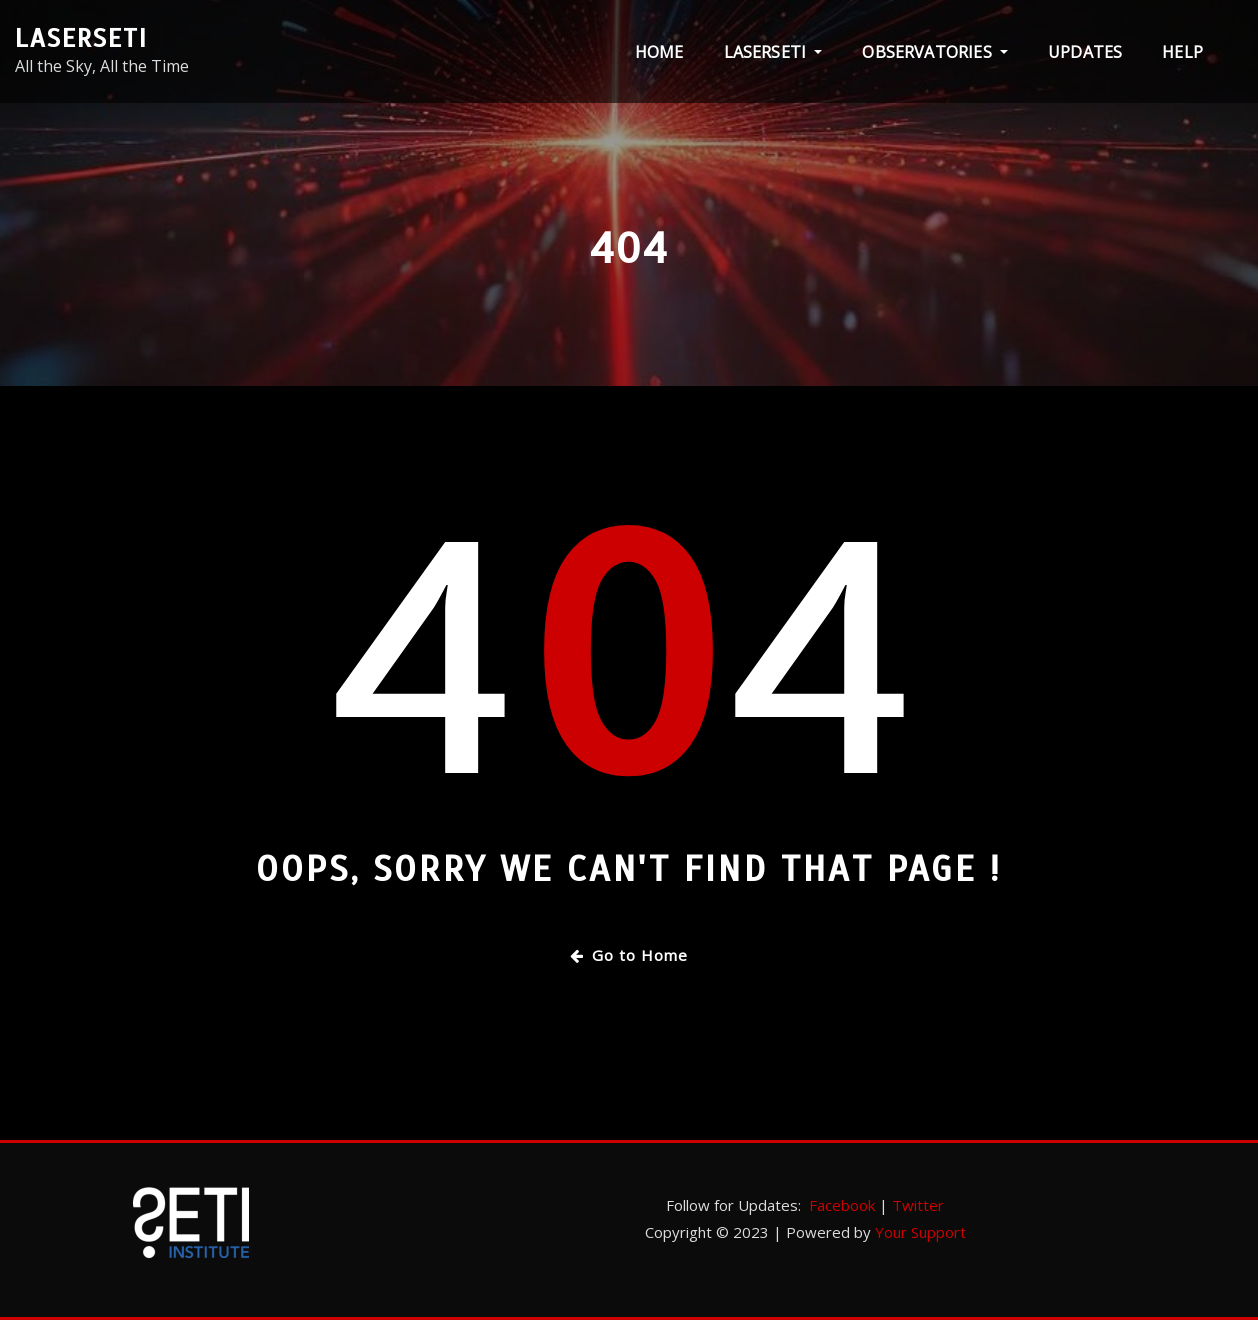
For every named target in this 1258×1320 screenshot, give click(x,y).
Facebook (842, 1205)
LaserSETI (81, 38)
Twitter (918, 1205)
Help (1182, 52)
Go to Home (629, 955)
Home (659, 52)
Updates (1085, 52)
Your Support (920, 1232)
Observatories (935, 52)
